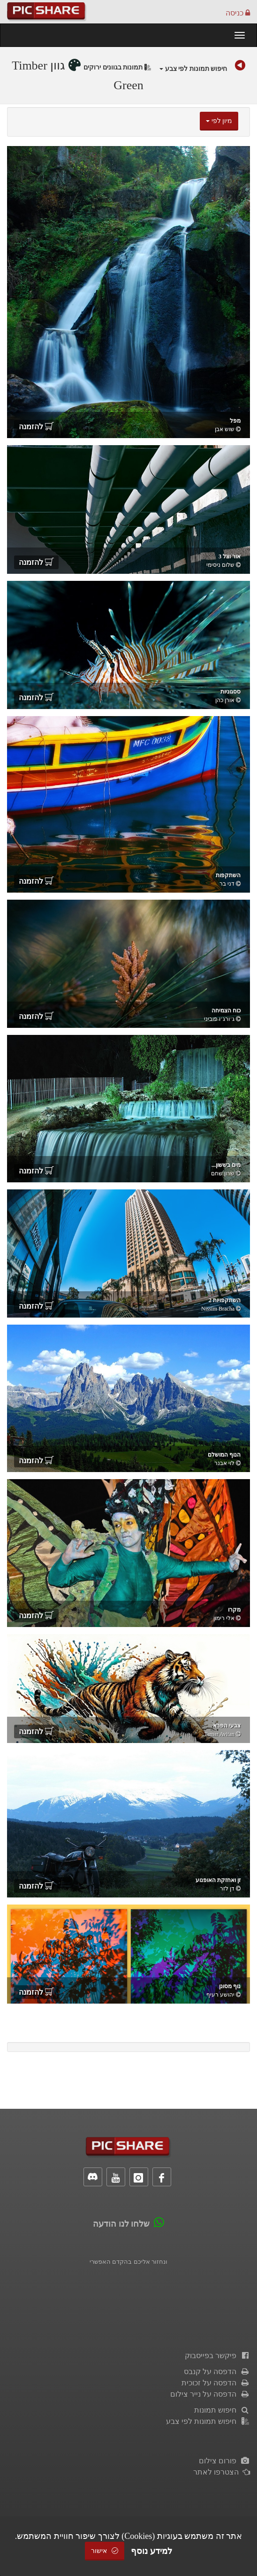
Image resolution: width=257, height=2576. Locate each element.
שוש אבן (224, 429)
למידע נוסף (151, 2551)
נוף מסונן (230, 1986)
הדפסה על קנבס (217, 2371)
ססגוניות (230, 691)
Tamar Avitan (219, 1734)
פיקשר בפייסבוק (217, 2356)
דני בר (226, 883)
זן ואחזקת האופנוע (218, 1880)
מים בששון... (226, 1165)
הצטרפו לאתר (221, 2472)
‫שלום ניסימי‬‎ (220, 565)
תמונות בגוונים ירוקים (117, 67)
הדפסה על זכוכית (215, 2383)
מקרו (234, 1609)
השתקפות (228, 875)
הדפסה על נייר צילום (210, 2394)
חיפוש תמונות (222, 2410)
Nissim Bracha (217, 1308)
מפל (235, 420)
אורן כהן (224, 700)
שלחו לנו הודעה (121, 2224)
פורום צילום (224, 2461)
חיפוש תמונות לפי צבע (193, 68)
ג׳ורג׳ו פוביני (219, 1019)
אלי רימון (223, 1618)
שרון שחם (222, 1173)
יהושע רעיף (220, 1994)
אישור (104, 2550)
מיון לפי (219, 120)
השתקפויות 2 (225, 1300)
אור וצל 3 (230, 556)
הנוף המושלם (224, 1454)
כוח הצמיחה (226, 1010)
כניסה (238, 13)
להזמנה (36, 427)
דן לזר (227, 1888)
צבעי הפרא (227, 1725)
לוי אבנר (224, 1463)
